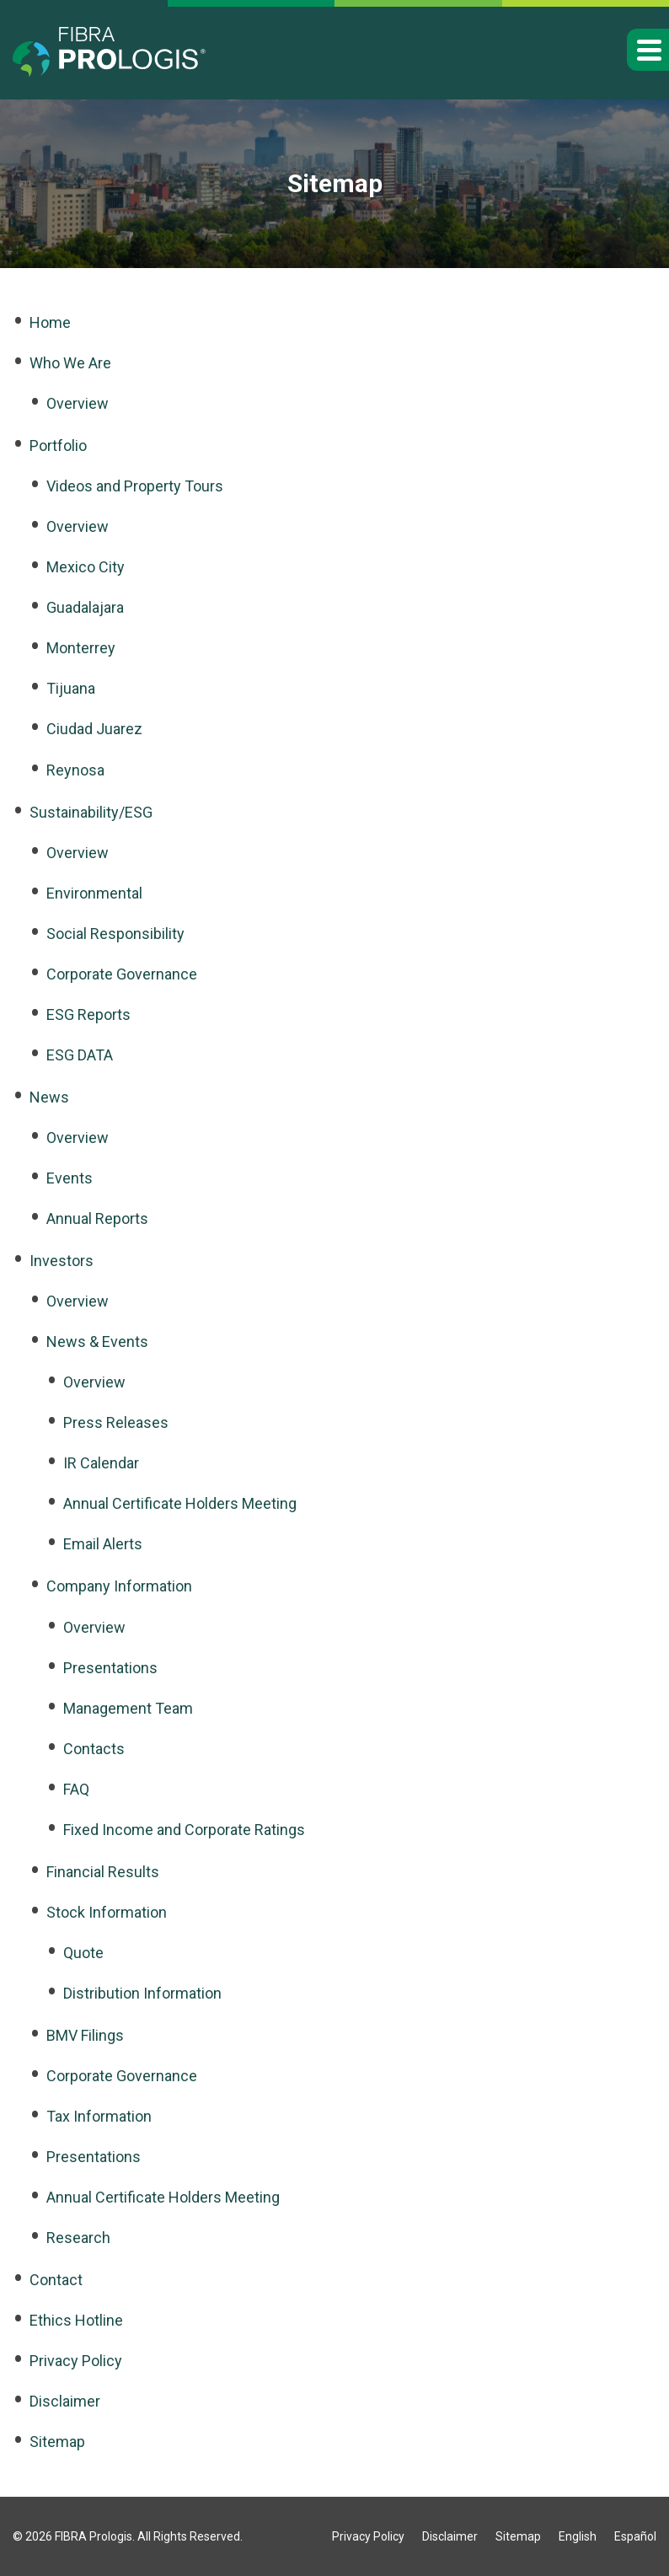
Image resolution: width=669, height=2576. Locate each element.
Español (635, 2536)
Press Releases (116, 1422)
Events (69, 1178)
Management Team (128, 1708)
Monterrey (80, 648)
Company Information (119, 1586)
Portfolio (58, 445)
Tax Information (99, 2116)
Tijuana (70, 688)
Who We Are (70, 363)
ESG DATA (79, 1055)
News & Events (97, 1341)
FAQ (76, 1789)
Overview (77, 403)
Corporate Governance (121, 974)
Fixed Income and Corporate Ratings (184, 1829)
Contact (56, 2280)
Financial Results (102, 1872)
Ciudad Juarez (94, 729)
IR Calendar (101, 1463)
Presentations (110, 1668)
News (49, 1097)
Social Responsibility (115, 933)
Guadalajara (85, 607)
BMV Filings (85, 2035)
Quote (83, 1953)
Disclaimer (64, 2401)
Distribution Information (142, 1993)
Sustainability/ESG (91, 812)
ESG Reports (88, 1014)
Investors (61, 1260)
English (578, 2536)
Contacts (94, 1749)
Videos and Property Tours (134, 486)
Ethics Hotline (76, 2320)
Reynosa (75, 770)
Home (50, 322)
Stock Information (106, 1912)
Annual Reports (97, 1218)
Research (78, 2237)
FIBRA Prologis (93, 2536)
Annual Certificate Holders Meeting (180, 1503)
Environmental (94, 893)
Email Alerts (102, 1544)
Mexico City (85, 567)
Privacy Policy (75, 2360)
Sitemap (57, 2441)
